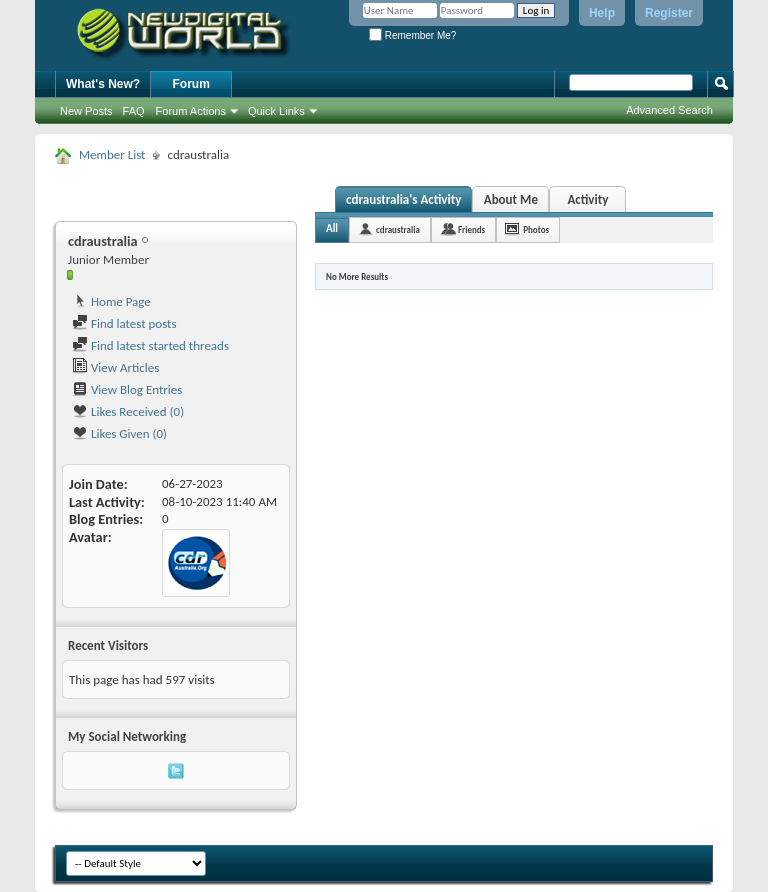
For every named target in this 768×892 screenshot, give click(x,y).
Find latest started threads (150, 345)
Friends (471, 229)
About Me (511, 199)
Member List (112, 154)
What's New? (103, 84)
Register (669, 13)
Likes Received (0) (128, 411)
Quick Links (276, 111)
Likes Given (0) (119, 433)
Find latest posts (124, 323)
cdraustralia (398, 229)
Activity (587, 199)
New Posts (86, 111)
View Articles (115, 367)
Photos (536, 229)
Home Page (111, 301)
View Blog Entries (127, 389)
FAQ (134, 111)
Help (602, 13)
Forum (191, 84)
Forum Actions (191, 111)
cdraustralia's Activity (403, 199)
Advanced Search (669, 110)
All (332, 228)
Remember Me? (412, 35)
